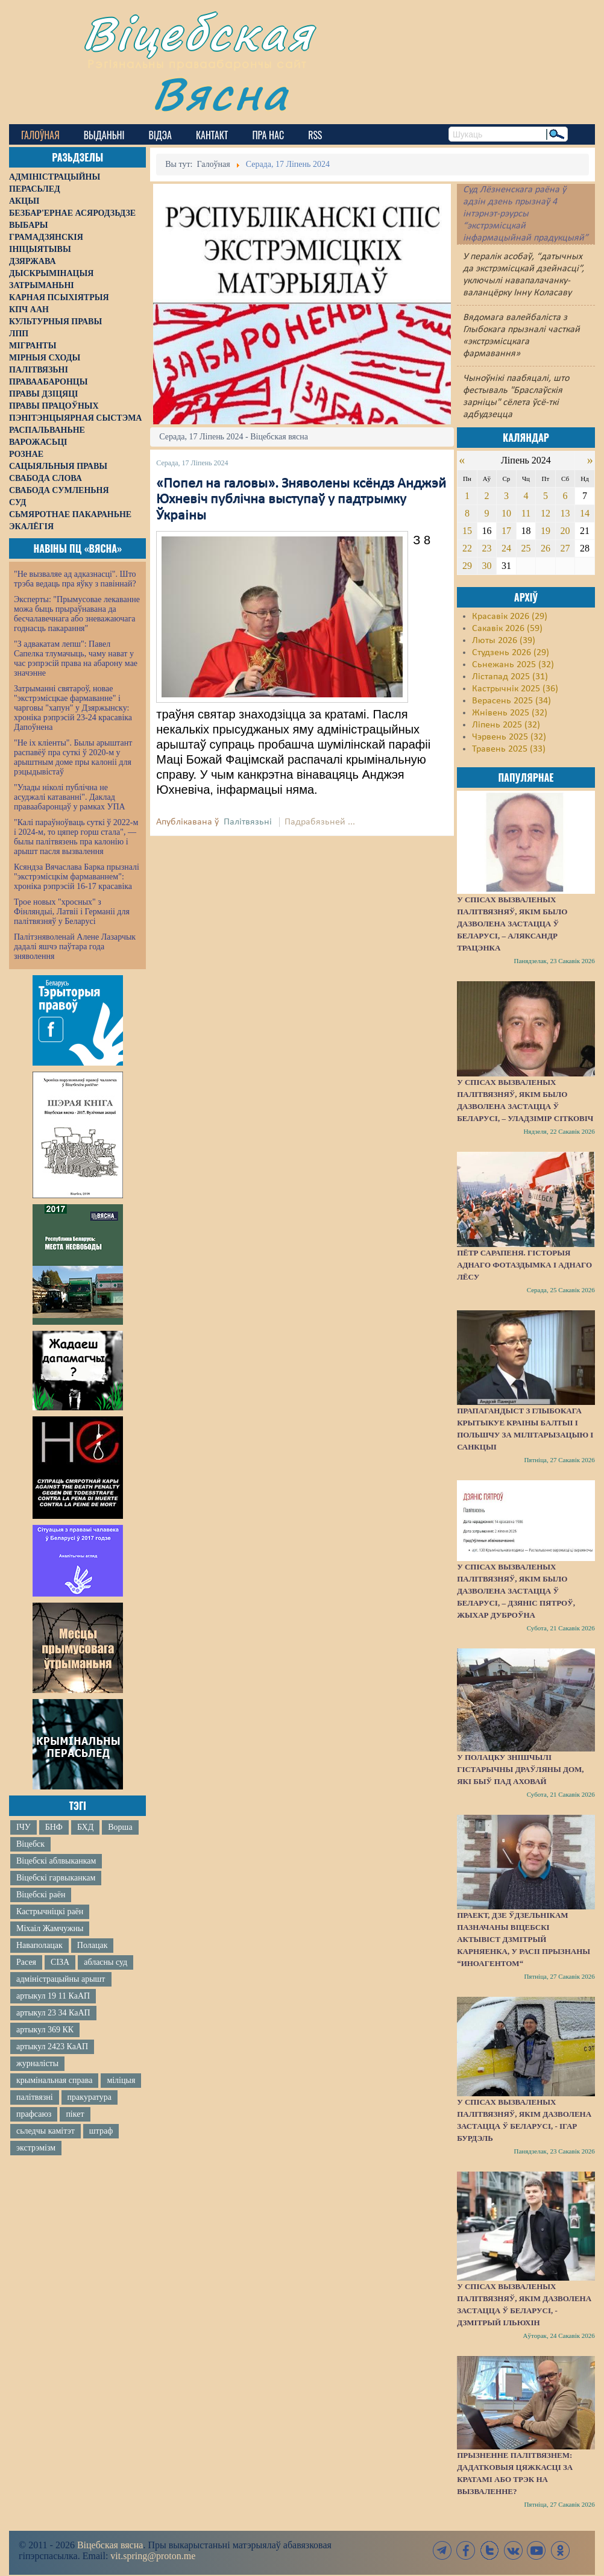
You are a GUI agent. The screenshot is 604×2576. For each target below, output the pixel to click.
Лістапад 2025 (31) (510, 677)
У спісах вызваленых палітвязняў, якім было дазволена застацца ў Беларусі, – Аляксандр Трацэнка (512, 923)
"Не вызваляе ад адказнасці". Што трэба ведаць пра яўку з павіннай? (75, 579)
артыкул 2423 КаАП (52, 2046)
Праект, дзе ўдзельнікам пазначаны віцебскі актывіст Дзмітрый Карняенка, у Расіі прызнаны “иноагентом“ (523, 1939)
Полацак (92, 1945)
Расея (26, 1962)
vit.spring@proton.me (152, 2556)
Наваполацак (39, 1945)
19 (545, 531)
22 (467, 548)
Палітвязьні (248, 822)
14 (585, 513)
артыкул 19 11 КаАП (53, 1995)
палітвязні (34, 2097)
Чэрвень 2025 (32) (509, 737)
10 (506, 513)
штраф (101, 2130)
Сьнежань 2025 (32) (513, 665)
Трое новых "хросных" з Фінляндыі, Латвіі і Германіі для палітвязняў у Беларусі (72, 911)
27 (565, 548)
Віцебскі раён (40, 1894)
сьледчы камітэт (45, 2130)
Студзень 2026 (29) (510, 653)
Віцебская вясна (110, 2545)
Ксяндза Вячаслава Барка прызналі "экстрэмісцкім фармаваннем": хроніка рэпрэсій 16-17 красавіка (76, 876)
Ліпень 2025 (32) (506, 725)
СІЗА (60, 1962)
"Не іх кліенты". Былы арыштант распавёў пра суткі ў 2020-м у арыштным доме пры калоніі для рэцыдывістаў (73, 757)
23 (486, 548)
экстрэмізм (35, 2147)
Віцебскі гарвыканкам (55, 1877)
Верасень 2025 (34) (511, 701)
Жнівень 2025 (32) (509, 713)
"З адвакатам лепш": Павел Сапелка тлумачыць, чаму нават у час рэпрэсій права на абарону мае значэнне (75, 658)
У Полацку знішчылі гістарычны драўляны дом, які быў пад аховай (520, 1769)
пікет (75, 2114)
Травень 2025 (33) (509, 749)
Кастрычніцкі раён (49, 1911)
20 (565, 531)
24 (506, 548)
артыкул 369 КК (45, 2029)
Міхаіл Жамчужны (49, 1928)
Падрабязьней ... (320, 822)
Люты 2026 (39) (503, 641)
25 (525, 548)
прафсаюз (33, 2114)
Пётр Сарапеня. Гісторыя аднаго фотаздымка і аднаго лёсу (524, 1264)
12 (545, 513)
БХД (85, 1827)
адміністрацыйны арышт (60, 1979)
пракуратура (90, 2097)
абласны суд (105, 1962)
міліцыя (121, 2080)
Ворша (120, 1827)
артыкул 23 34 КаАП (53, 2012)
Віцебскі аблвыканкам (56, 1860)
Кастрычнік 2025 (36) (515, 689)
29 (467, 566)
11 (525, 513)
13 (565, 513)
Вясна (220, 93)
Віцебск (30, 1844)
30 (486, 566)
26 (545, 548)
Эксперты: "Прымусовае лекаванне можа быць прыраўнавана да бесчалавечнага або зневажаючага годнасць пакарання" (77, 614)
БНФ (54, 1827)
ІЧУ (23, 1827)
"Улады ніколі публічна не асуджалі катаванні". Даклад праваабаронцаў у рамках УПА (69, 797)
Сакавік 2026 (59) (507, 628)
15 (467, 531)
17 (506, 531)
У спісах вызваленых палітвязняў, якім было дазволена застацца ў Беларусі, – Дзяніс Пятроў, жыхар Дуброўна (516, 1590)
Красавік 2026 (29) (509, 616)
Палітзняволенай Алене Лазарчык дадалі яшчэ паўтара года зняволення (75, 946)
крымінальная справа (54, 2080)
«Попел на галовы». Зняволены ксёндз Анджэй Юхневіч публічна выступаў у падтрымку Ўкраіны (301, 500)
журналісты (37, 2063)
